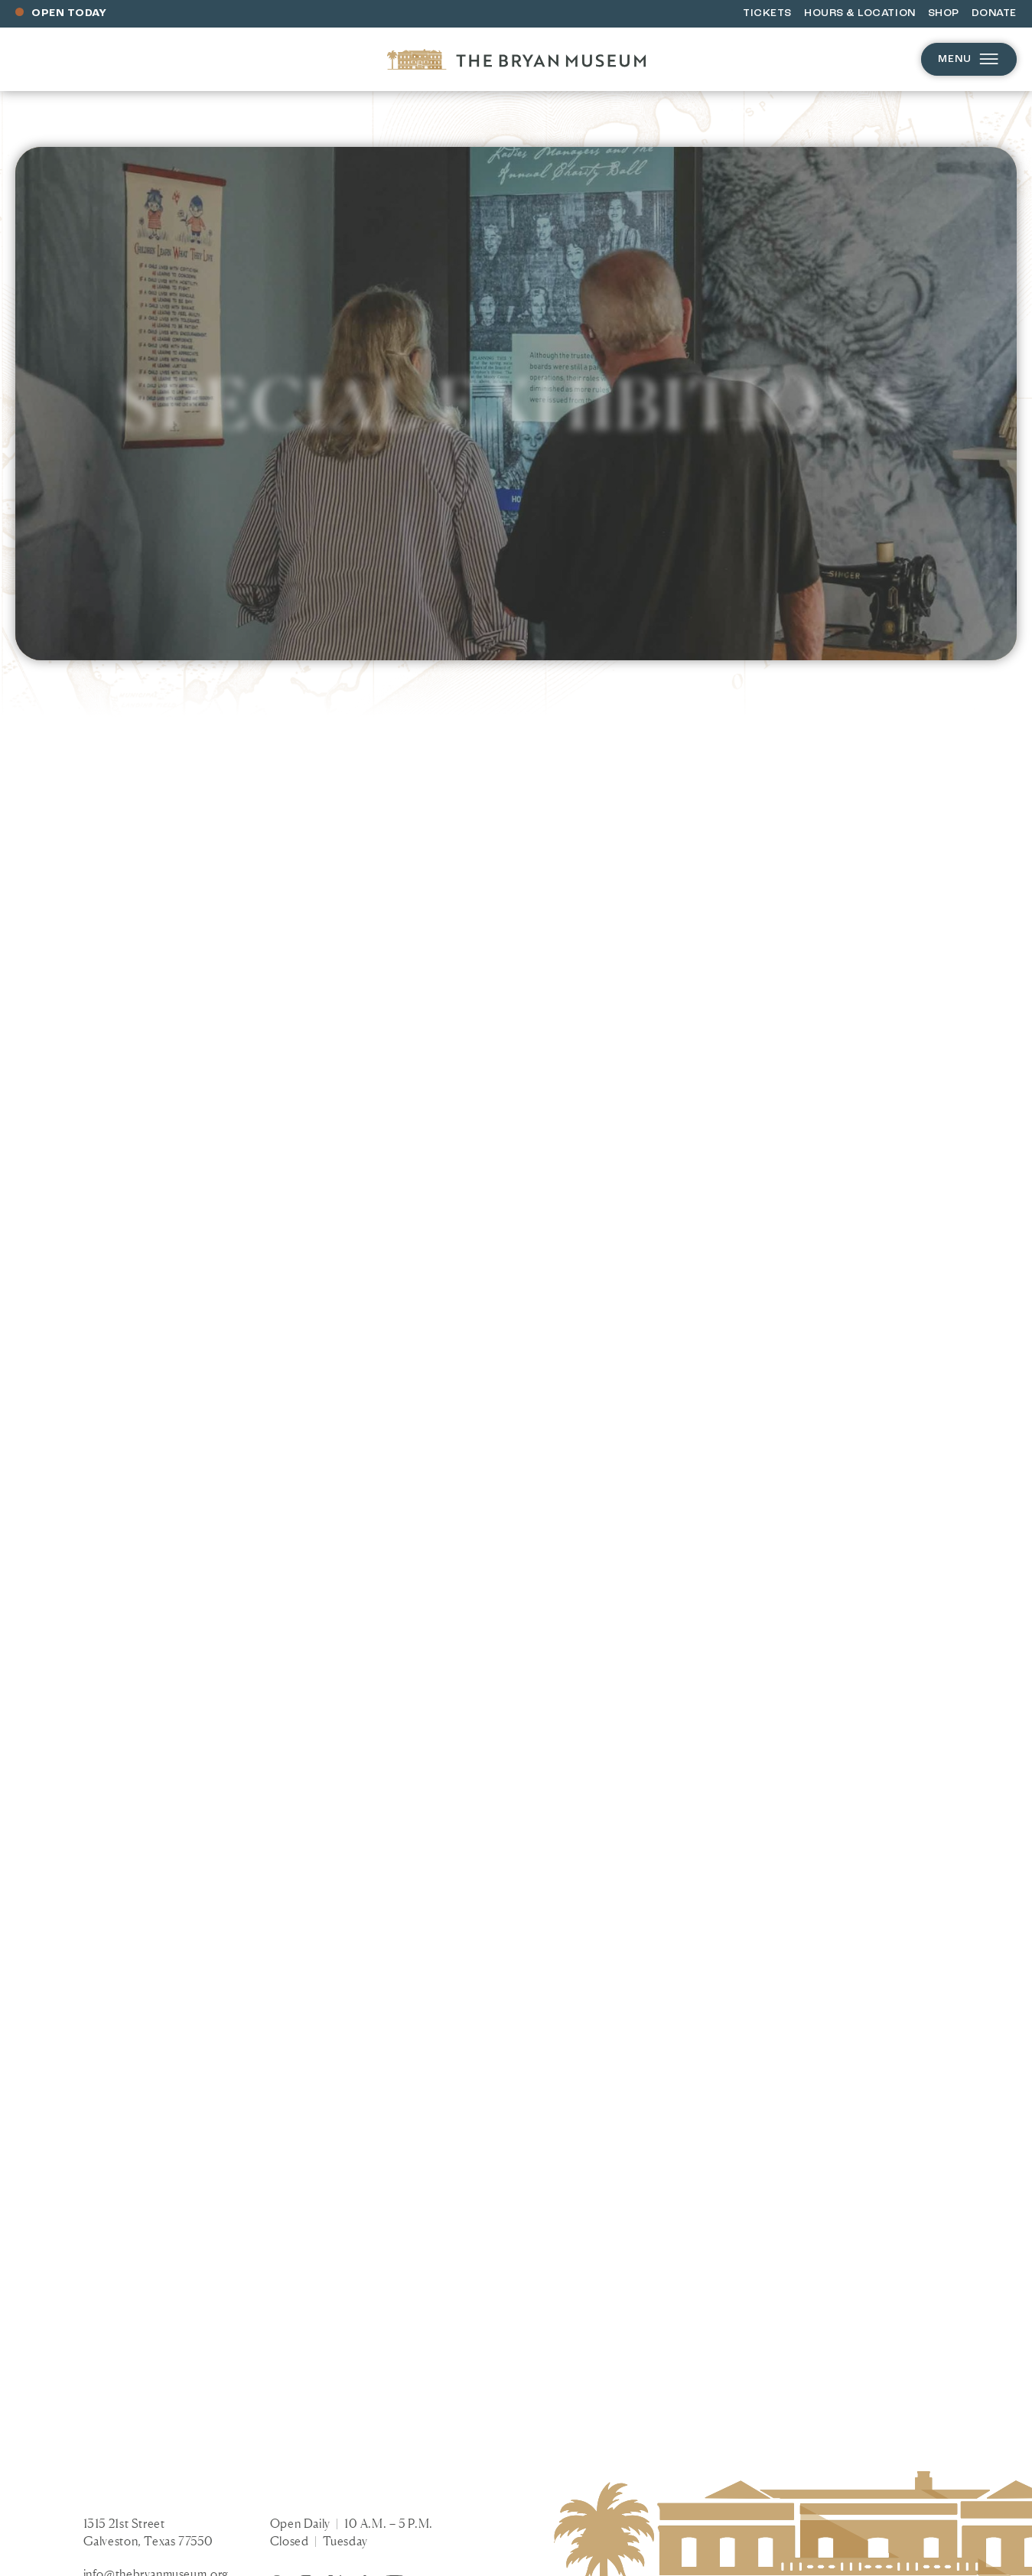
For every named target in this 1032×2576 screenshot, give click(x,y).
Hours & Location (860, 13)
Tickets (767, 13)
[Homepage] (516, 59)
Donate (994, 13)
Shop (943, 13)
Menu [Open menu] (969, 59)
